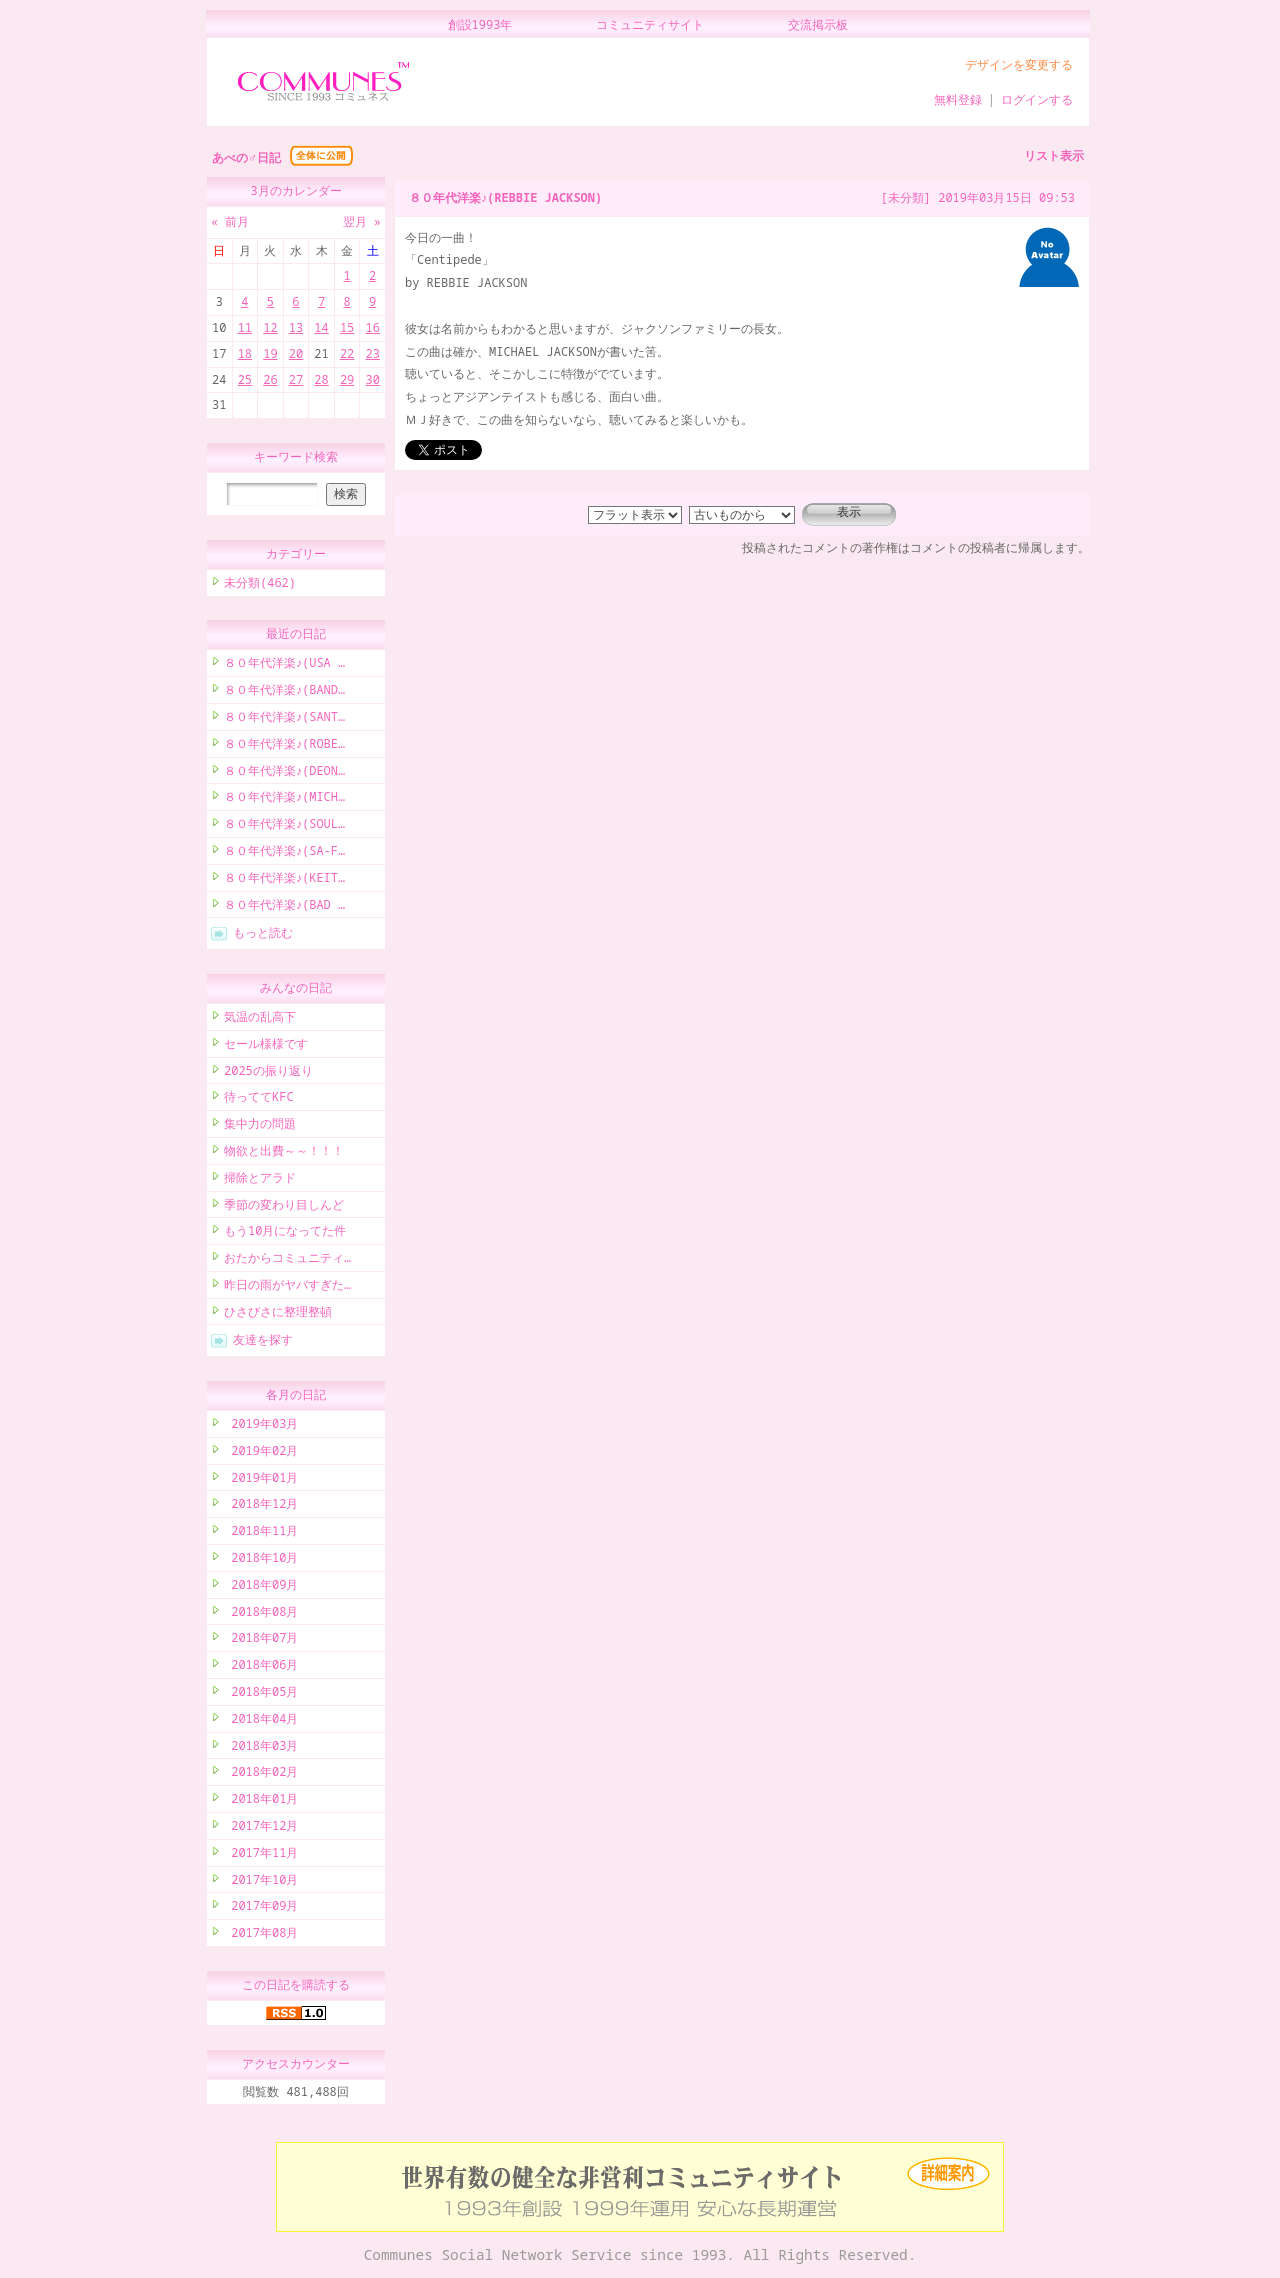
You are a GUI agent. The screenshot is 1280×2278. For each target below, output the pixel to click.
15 (347, 327)
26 (270, 379)
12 (270, 327)
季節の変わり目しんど (284, 1207)
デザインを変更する (1019, 64)
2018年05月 (261, 1694)
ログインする (1037, 99)
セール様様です (266, 1046)
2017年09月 (261, 1908)
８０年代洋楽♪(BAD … (284, 907)
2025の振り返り (268, 1073)
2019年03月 (261, 1426)
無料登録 (958, 99)
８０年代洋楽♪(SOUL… (284, 826)
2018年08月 (261, 1614)
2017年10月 (261, 1882)
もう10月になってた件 (285, 1233)
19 (270, 353)
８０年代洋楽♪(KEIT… (284, 880)
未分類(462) (260, 585)
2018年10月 (261, 1560)
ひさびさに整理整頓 (278, 1314)
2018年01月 (261, 1801)
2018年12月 (261, 1506)
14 (321, 327)
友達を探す (263, 1342)
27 (296, 379)
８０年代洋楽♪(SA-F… (284, 853)
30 (372, 379)
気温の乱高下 (260, 1019)
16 (372, 327)
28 (321, 379)
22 (347, 353)
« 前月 (230, 221)
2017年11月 (261, 1855)
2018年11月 (261, 1533)
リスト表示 (1054, 155)
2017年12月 (261, 1828)
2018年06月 (261, 1667)
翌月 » (362, 221)
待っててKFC (259, 1099)
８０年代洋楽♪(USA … (284, 665)
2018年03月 (261, 1748)
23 (372, 353)
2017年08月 (261, 1935)
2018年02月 (261, 1774)
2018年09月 (261, 1587)
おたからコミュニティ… (287, 1260)
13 (296, 327)
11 (245, 327)
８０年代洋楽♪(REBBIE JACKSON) (505, 197)
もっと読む (263, 935)
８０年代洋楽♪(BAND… (284, 692)
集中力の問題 (260, 1126)
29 (347, 379)
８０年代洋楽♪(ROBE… (284, 746)
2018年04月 (261, 1721)
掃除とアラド (260, 1180)
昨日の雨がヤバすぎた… (287, 1287)
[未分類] (906, 197)
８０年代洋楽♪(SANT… (284, 719)
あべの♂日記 (246, 157)
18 (245, 353)
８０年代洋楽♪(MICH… (284, 799)
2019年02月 (261, 1453)
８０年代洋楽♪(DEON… (284, 773)
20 (296, 353)
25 (245, 379)
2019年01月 (261, 1480)
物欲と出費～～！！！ (284, 1153)
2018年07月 (261, 1640)
